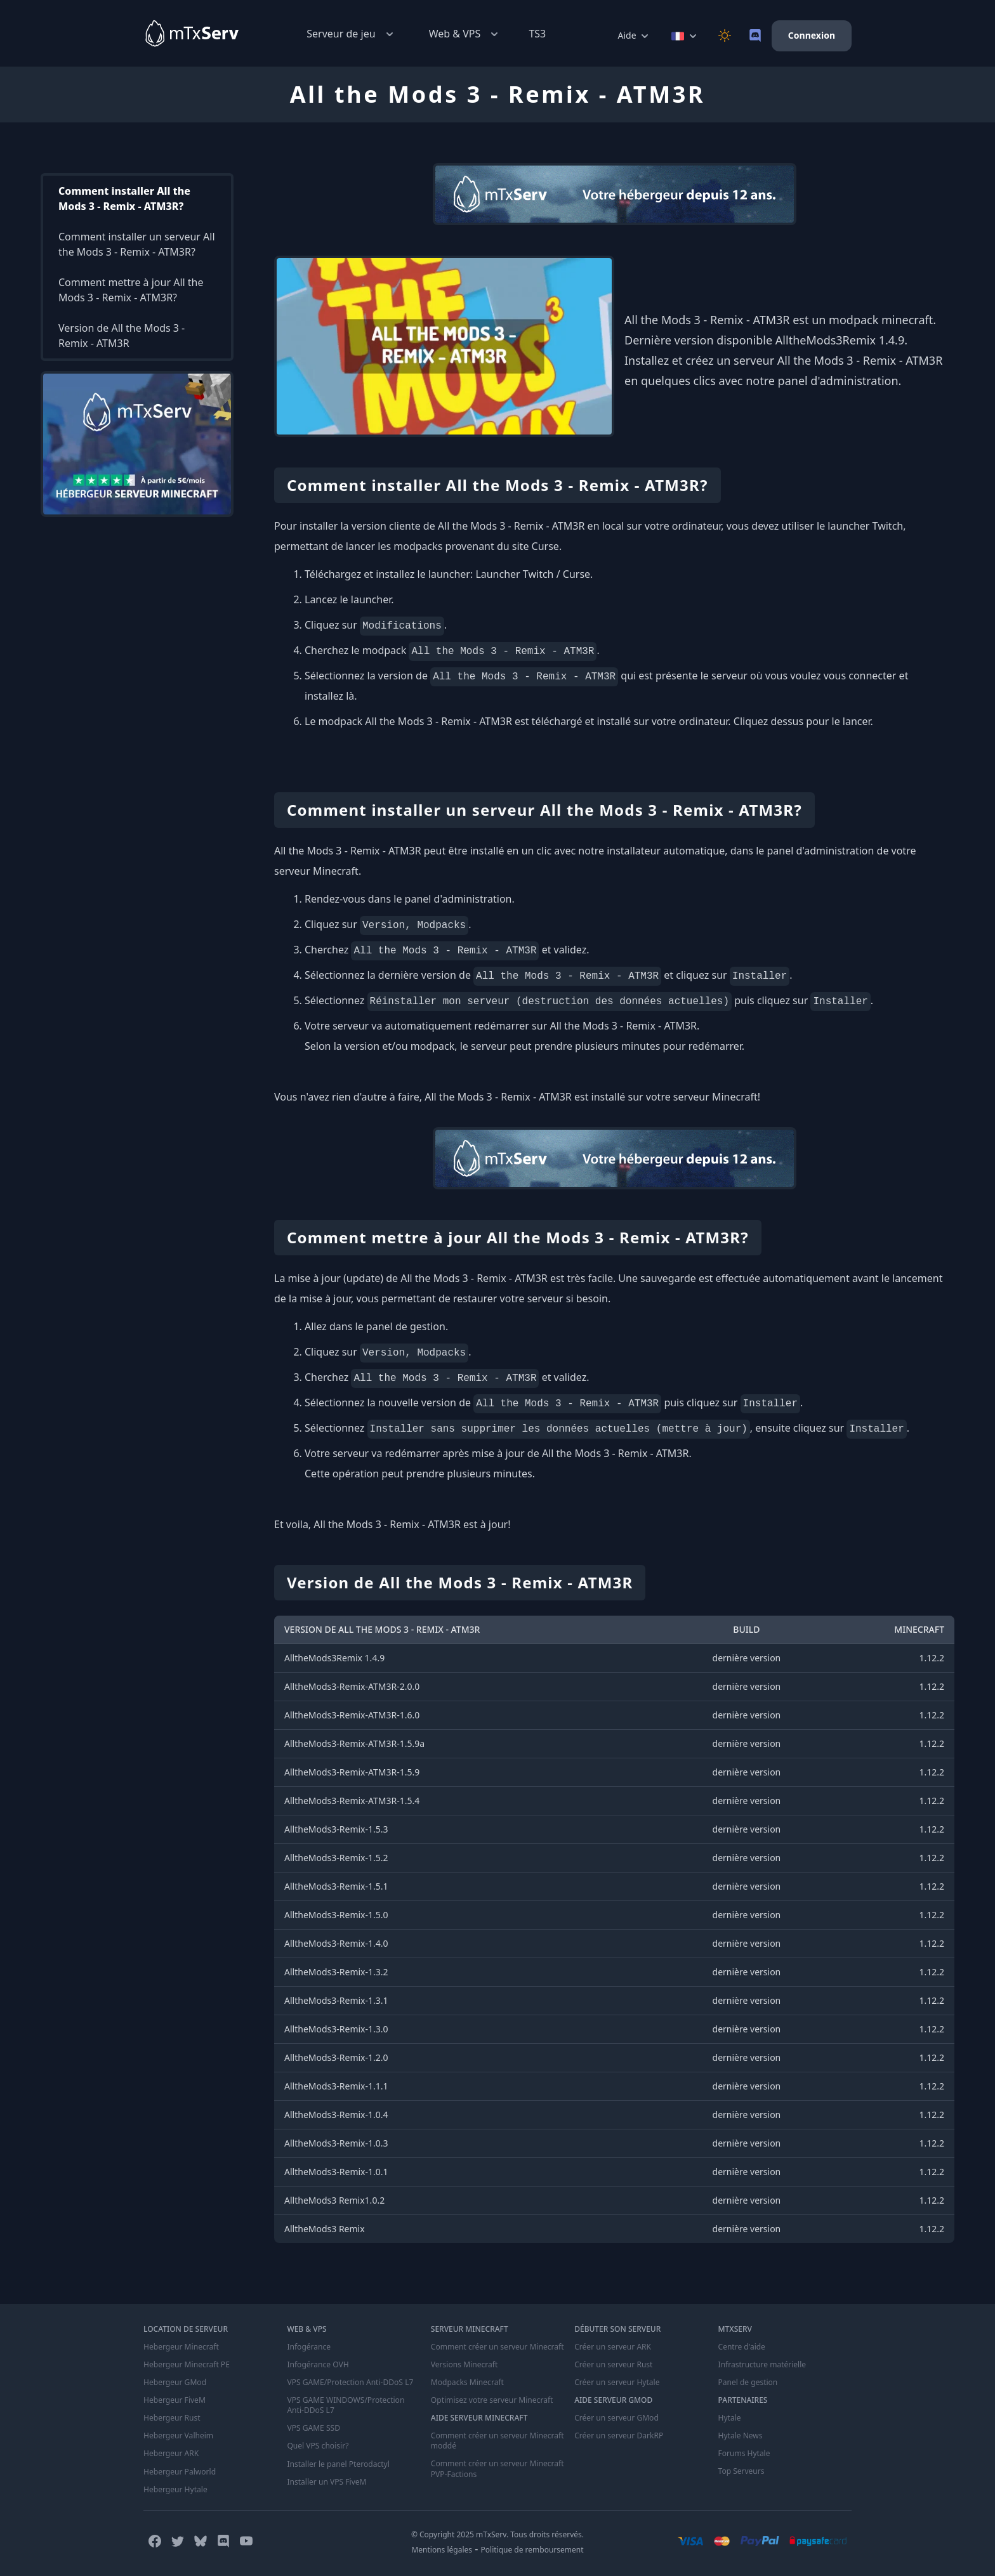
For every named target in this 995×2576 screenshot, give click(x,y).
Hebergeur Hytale (175, 2489)
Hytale (729, 2418)
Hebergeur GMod (174, 2382)
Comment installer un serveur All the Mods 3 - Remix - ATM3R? (136, 244)
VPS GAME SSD (313, 2428)
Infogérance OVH (317, 2365)
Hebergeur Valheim (178, 2436)
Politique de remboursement (532, 2549)
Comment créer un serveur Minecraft (497, 2347)
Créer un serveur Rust (613, 2365)
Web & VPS (465, 34)
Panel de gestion (748, 2382)
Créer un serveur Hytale (616, 2382)
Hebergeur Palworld (179, 2471)
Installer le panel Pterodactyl (338, 2464)
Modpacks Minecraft (467, 2382)
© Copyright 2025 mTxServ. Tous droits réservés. (497, 2533)
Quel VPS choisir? (317, 2446)
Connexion (811, 35)
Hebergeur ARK (171, 2454)
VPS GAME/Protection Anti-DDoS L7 (349, 2382)
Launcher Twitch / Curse (532, 574)
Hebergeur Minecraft (180, 2347)
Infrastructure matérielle (762, 2365)
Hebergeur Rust (171, 2418)
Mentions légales (441, 2549)
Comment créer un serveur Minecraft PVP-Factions (497, 2469)
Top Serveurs (741, 2471)
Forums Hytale (744, 2454)
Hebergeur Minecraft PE (186, 2365)
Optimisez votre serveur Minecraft (492, 2400)
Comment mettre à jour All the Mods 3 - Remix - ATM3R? (131, 289)
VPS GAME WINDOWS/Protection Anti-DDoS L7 (345, 2405)
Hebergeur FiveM (174, 2400)
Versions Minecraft (464, 2365)
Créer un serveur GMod (616, 2418)
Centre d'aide (741, 2347)
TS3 (537, 34)
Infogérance (308, 2347)
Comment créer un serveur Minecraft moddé (497, 2441)
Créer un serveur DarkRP (618, 2436)
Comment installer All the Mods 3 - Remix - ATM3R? (124, 198)
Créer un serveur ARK (612, 2347)
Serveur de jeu (350, 34)
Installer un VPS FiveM (326, 2481)
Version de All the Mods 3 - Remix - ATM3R (121, 335)
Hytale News (740, 2436)
